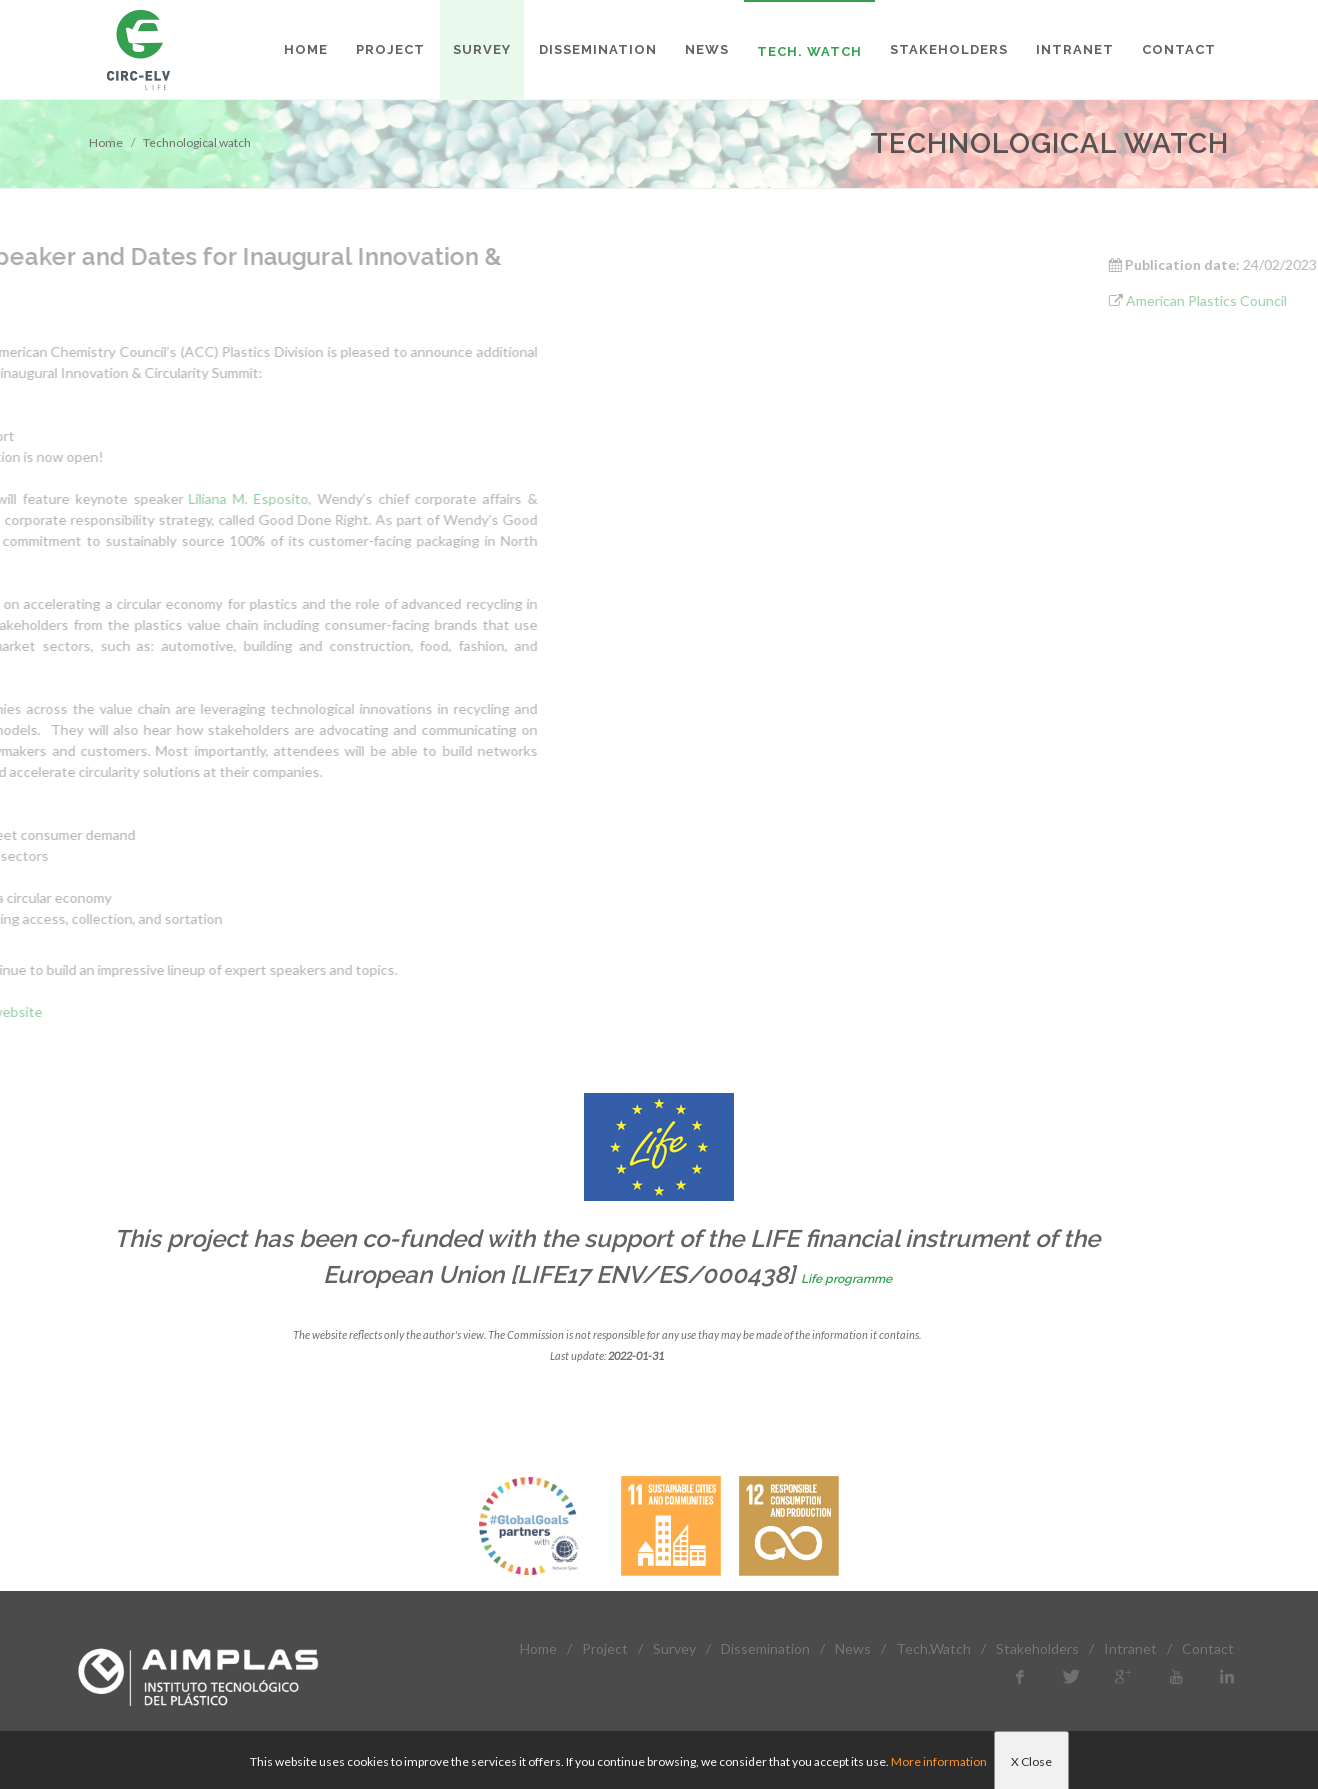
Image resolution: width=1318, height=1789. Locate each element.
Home (106, 142)
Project (605, 1648)
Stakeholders (1037, 1648)
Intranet (1130, 1648)
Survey (674, 1648)
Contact (1208, 1648)
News (853, 1648)
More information (939, 1761)
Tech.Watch (933, 1648)
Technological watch (197, 142)
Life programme (846, 1279)
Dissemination (765, 1648)
